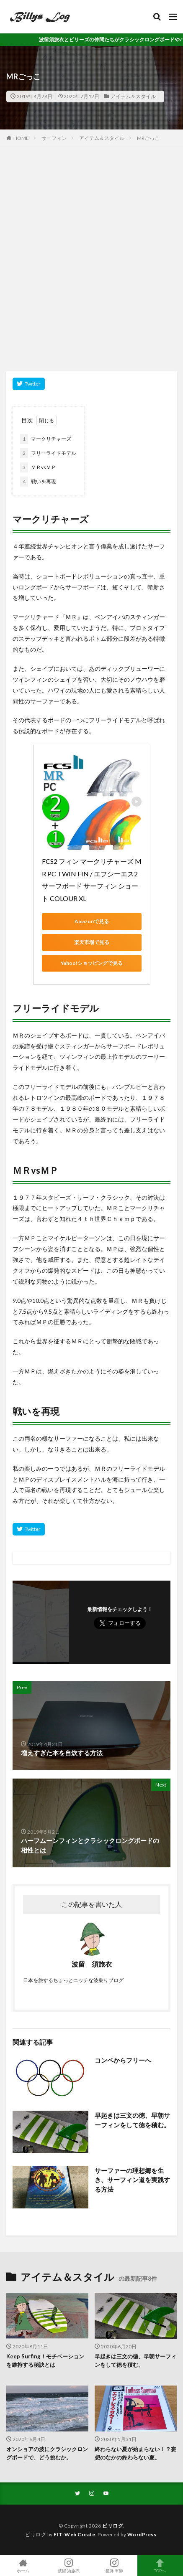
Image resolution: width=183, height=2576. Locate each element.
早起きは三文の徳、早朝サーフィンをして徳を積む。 (132, 2120)
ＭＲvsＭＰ (38, 467)
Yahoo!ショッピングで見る (92, 963)
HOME (21, 138)
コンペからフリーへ (123, 2060)
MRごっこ (148, 138)
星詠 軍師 (114, 2565)
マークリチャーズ (45, 439)
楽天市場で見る (91, 942)
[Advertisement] (91, 263)
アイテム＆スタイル (133, 96)
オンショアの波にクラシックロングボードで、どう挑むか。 (47, 2453)
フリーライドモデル (48, 453)
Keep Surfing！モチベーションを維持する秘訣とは (45, 2360)
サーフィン (54, 138)
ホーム (23, 2565)
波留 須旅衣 (68, 2565)
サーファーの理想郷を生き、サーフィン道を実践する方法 (132, 2180)
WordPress (142, 2534)
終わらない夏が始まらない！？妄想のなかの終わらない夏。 (135, 2453)
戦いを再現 (38, 482)
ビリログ (112, 2526)
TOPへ (160, 2565)
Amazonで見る (92, 921)
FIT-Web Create (74, 2534)
